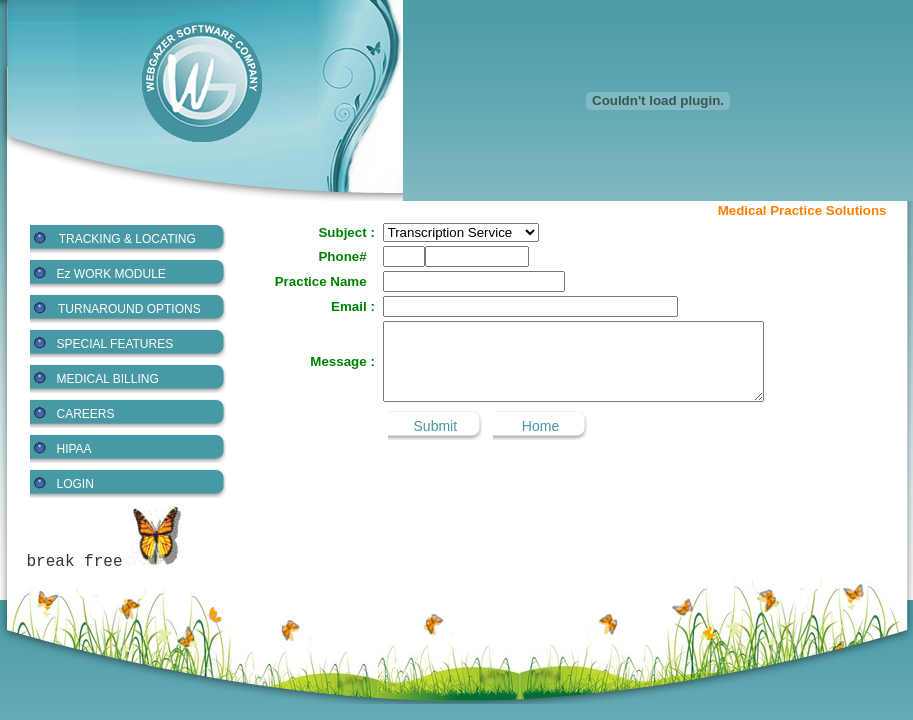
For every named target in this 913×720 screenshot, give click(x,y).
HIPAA (74, 449)
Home (540, 426)
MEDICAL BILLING (108, 379)
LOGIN (75, 484)
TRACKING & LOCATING (127, 239)
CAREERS (86, 414)
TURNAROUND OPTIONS (129, 309)
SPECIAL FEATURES (115, 344)
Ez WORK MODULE (111, 274)
